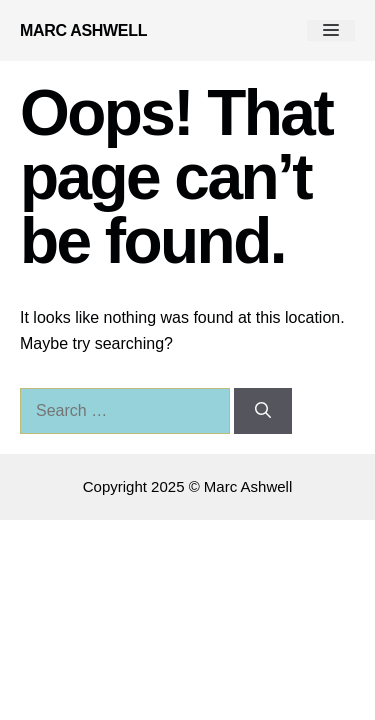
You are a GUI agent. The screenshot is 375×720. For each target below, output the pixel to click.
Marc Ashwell (83, 30)
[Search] (263, 411)
